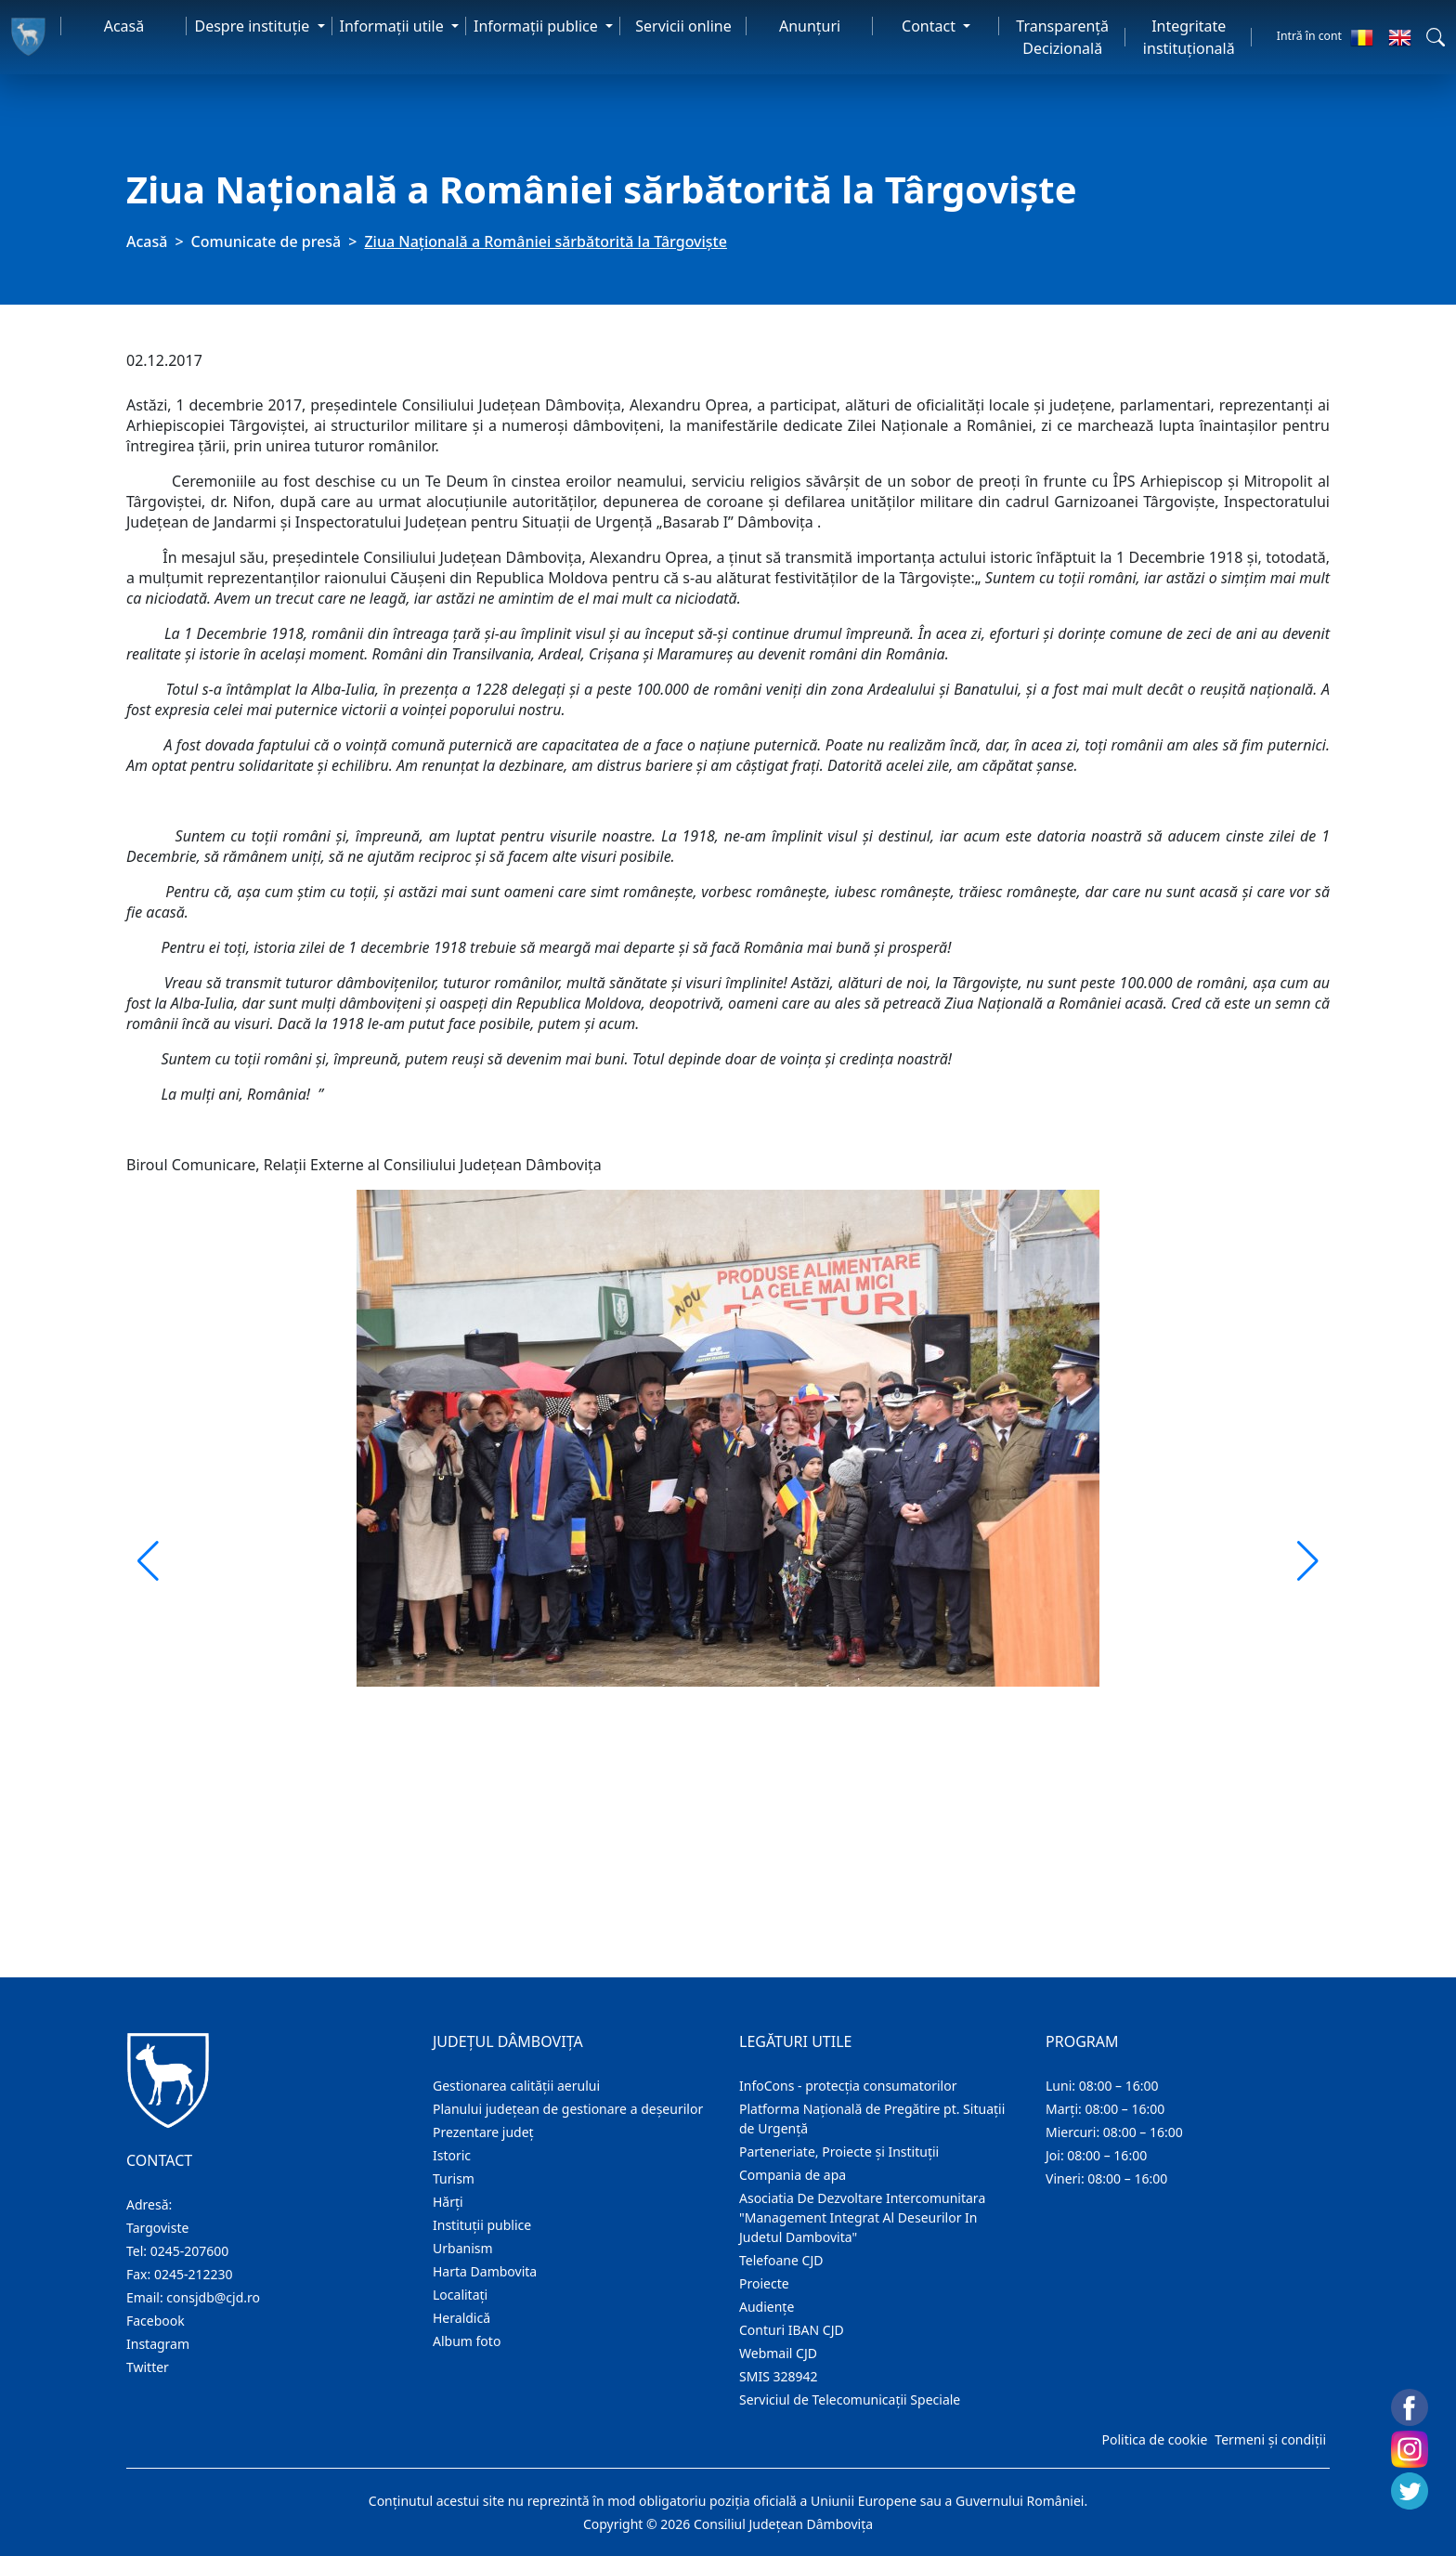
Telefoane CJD (781, 2260)
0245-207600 (189, 2251)
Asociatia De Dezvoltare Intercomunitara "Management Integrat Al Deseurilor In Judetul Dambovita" (862, 2217)
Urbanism (463, 2248)
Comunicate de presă (266, 241)
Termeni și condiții (1270, 2439)
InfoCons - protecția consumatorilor (848, 2085)
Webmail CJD (778, 2353)
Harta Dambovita (485, 2271)
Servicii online (683, 26)
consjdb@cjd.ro (213, 2297)
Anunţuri (809, 26)
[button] (1435, 37)
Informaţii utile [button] (394, 26)
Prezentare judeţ (483, 2132)
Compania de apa (792, 2175)
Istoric (452, 2155)
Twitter (147, 2367)
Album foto (466, 2341)
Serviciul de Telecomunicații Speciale (849, 2399)
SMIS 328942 (778, 2376)
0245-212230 (193, 2274)
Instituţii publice (482, 2225)
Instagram (157, 2344)
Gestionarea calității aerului (516, 2085)
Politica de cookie (1154, 2439)
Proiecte (764, 2283)
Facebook (155, 2320)
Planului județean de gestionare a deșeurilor (568, 2109)
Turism (453, 2178)
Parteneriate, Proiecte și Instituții (839, 2151)
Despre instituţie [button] (253, 26)
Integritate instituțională (1189, 37)
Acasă (124, 26)
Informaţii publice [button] (538, 26)
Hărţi (448, 2201)
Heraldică (461, 2318)
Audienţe (766, 2306)
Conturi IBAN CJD (791, 2330)
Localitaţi (460, 2294)
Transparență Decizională (1062, 37)
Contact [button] (930, 26)
